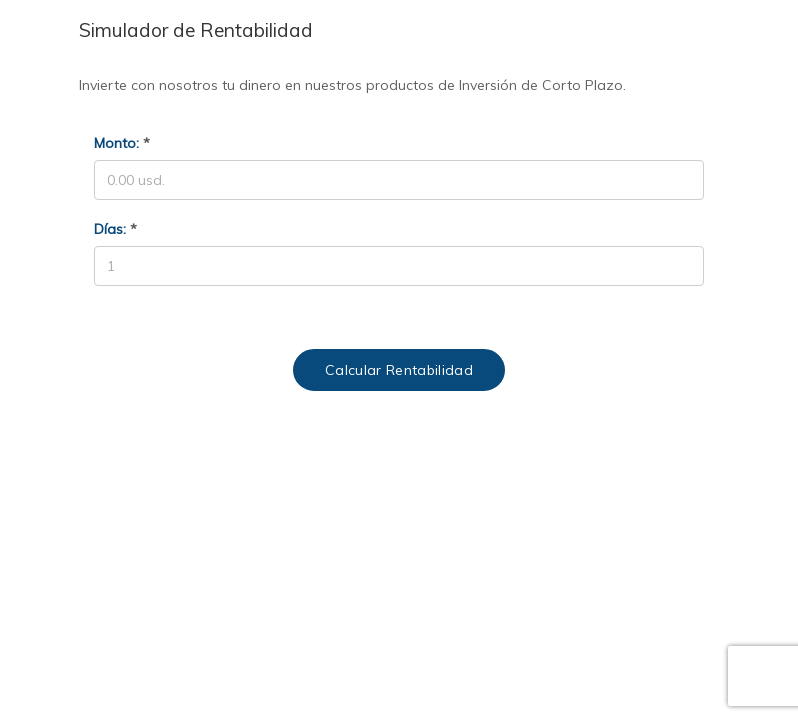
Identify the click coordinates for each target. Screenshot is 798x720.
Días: (115, 229)
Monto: (122, 143)
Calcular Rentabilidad (399, 370)
